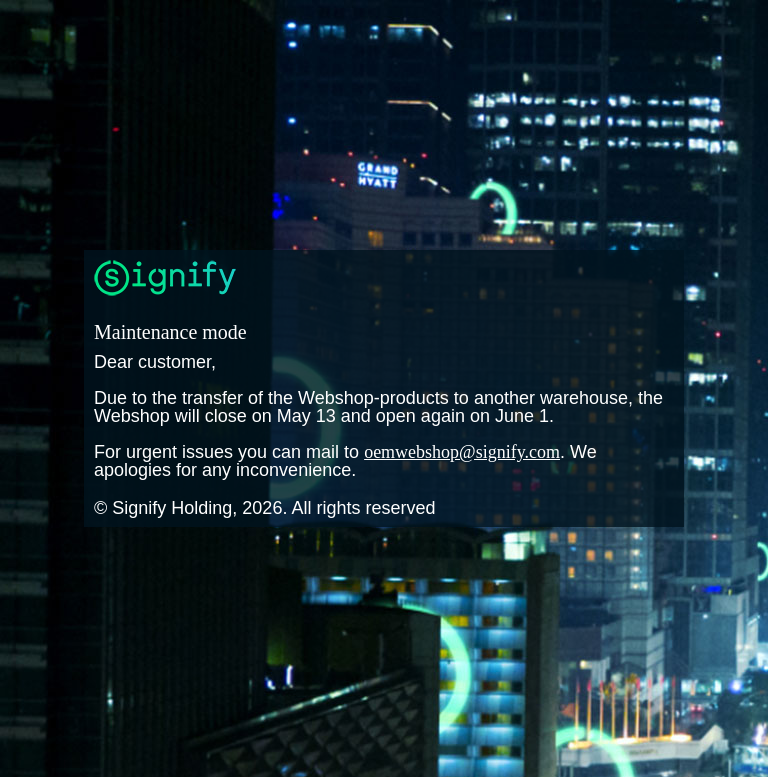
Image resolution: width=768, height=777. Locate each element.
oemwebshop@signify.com (462, 452)
